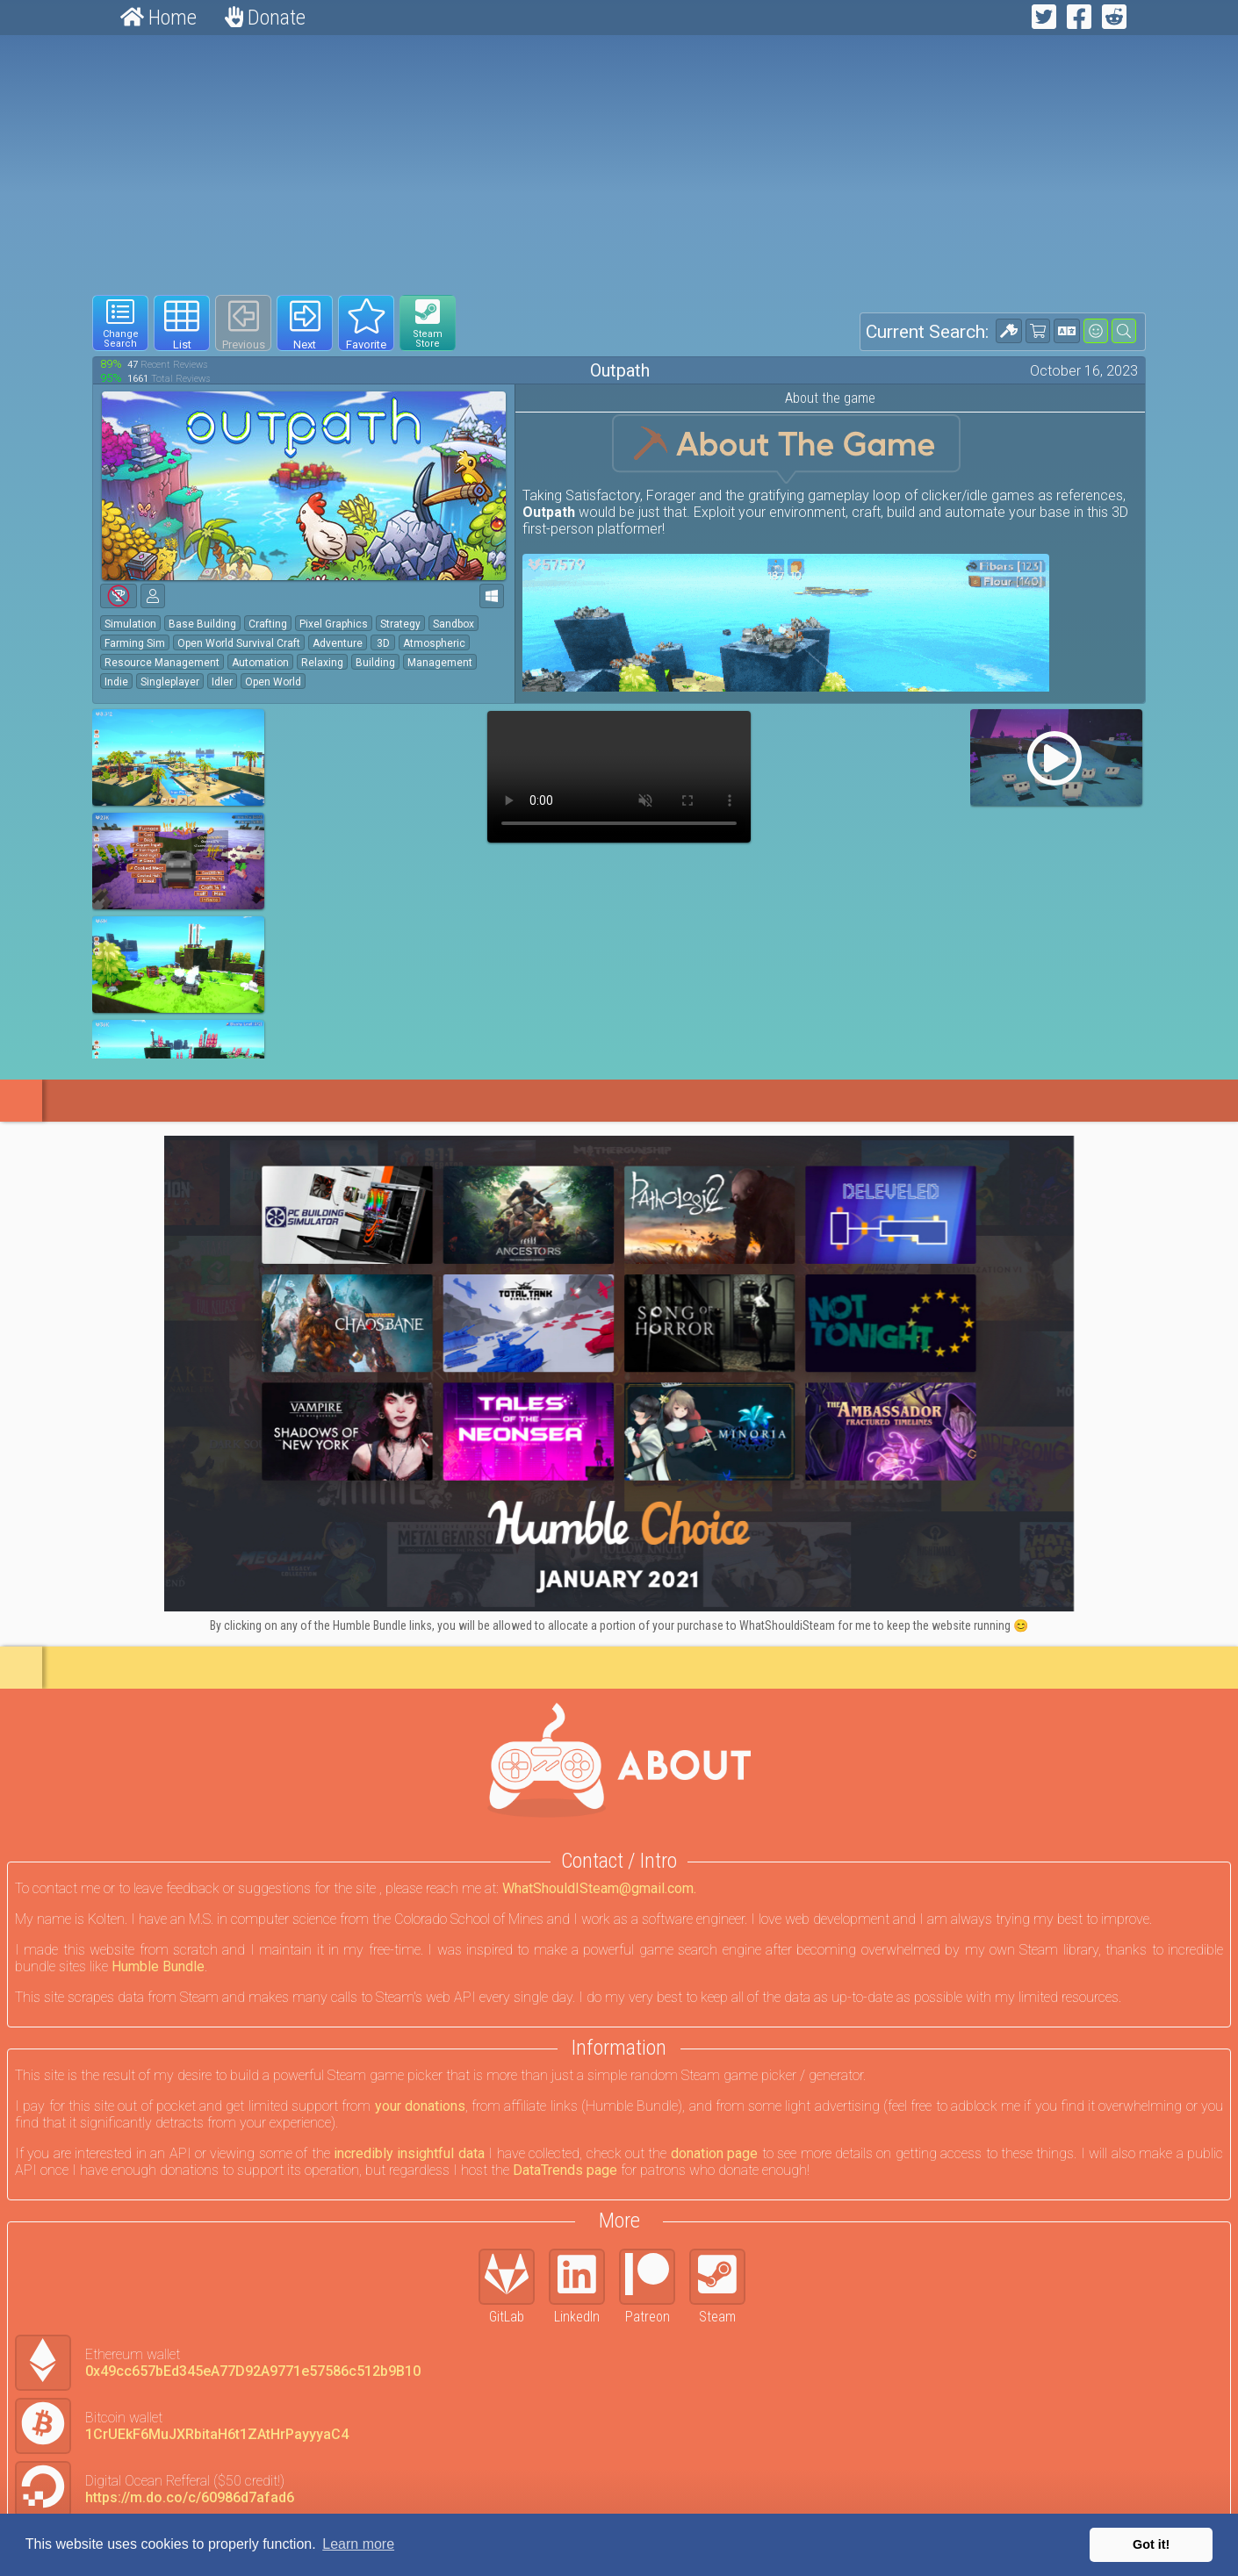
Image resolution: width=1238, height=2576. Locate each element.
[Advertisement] (619, 165)
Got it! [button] (1151, 2544)
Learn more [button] (358, 2544)
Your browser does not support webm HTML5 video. (619, 777)
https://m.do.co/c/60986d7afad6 (189, 2497)
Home (158, 17)
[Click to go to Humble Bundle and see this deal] (619, 1373)
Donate (265, 17)
